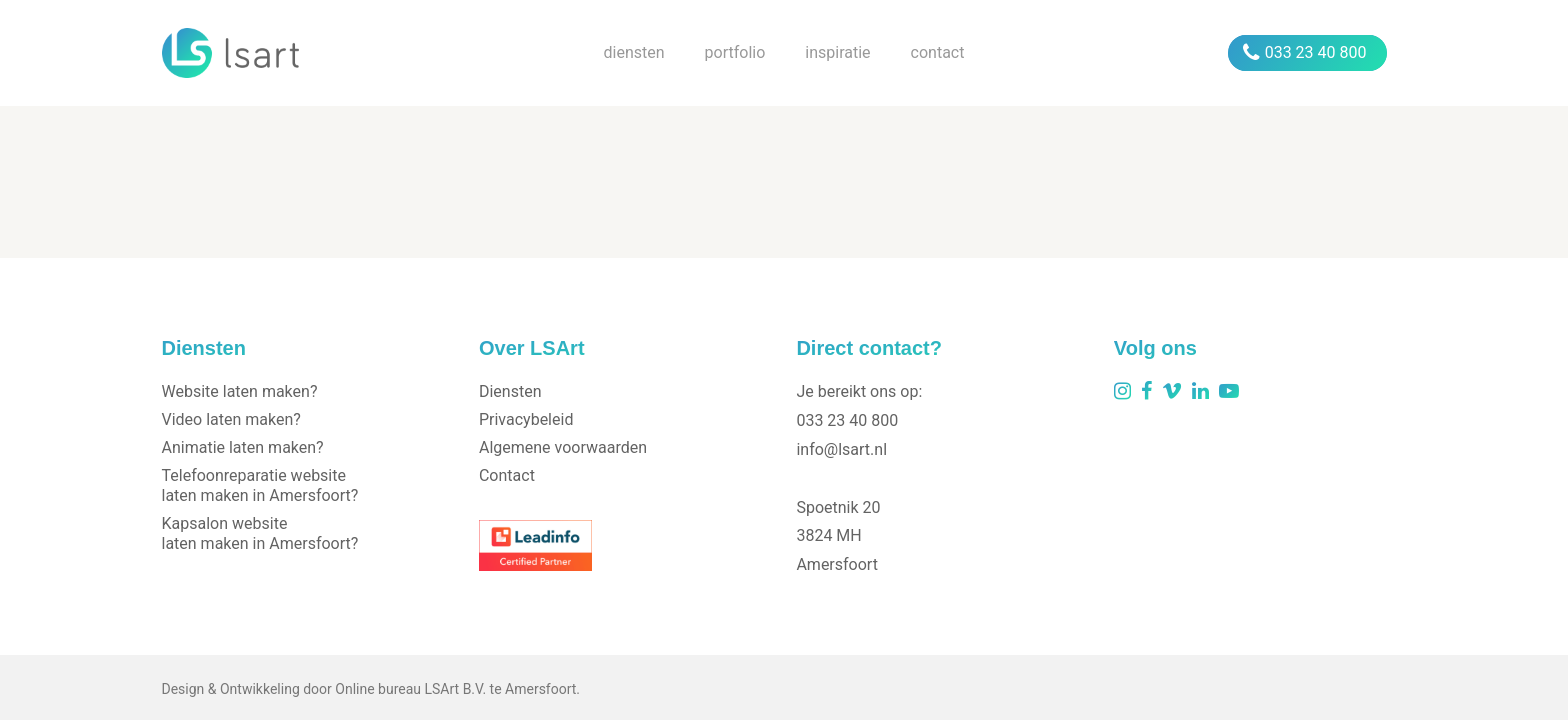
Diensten (510, 391)
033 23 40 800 (1305, 52)
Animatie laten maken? (243, 447)
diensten (634, 53)
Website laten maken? (240, 391)
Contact (507, 475)
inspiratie (837, 53)
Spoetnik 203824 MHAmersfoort (838, 536)
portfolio (735, 53)
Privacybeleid (526, 419)
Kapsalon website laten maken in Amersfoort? (260, 533)
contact (938, 53)
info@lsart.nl (841, 449)
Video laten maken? (231, 419)
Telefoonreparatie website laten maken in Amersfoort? (260, 485)
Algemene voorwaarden (563, 447)
